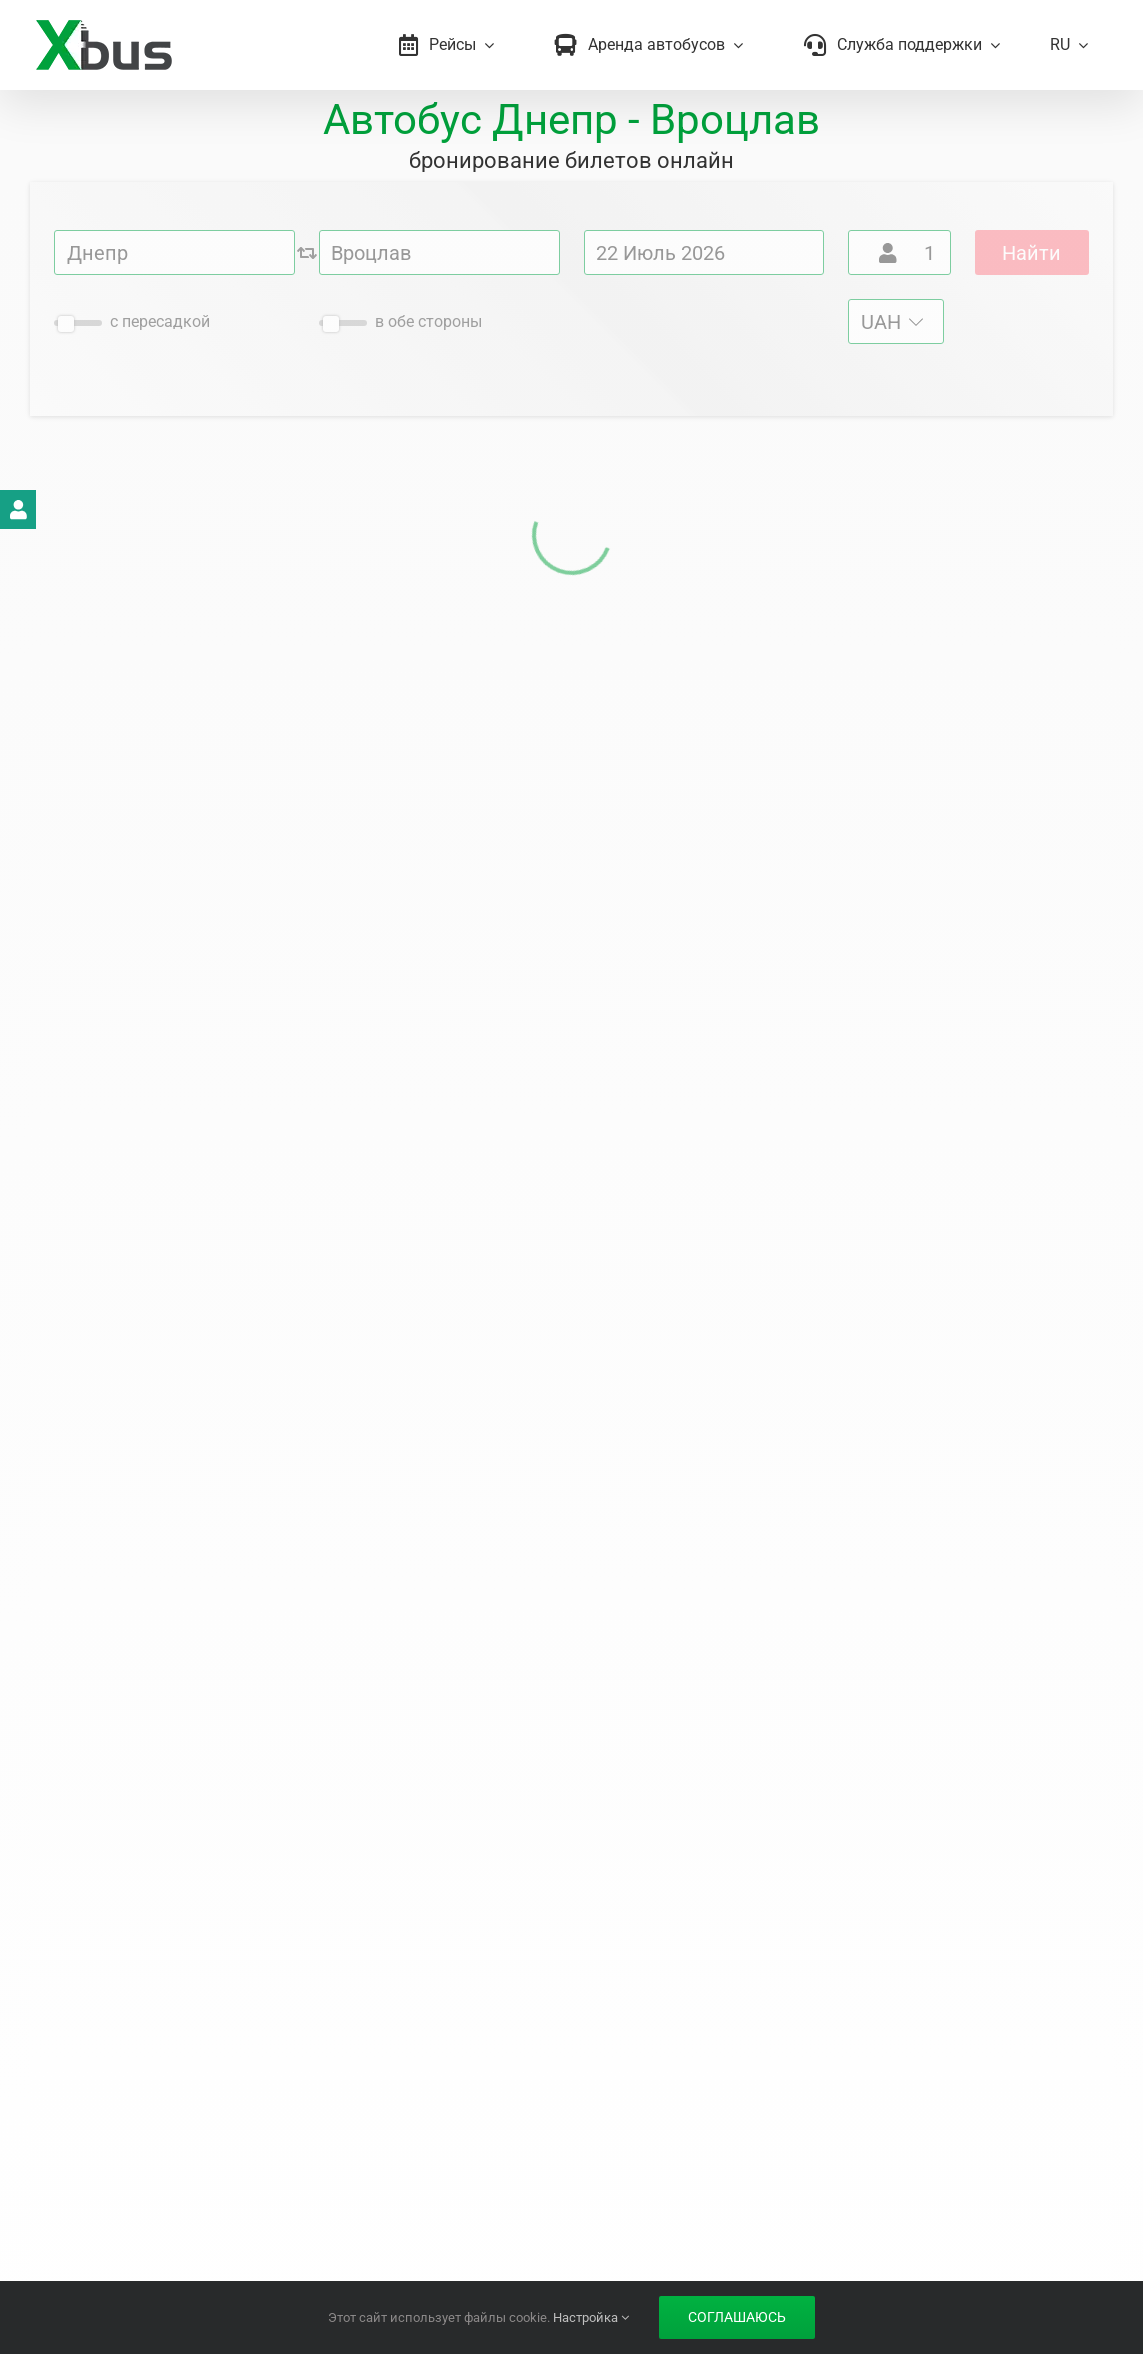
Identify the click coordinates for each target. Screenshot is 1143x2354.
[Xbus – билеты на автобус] (103, 27)
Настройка (591, 2317)
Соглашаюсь (737, 2317)
